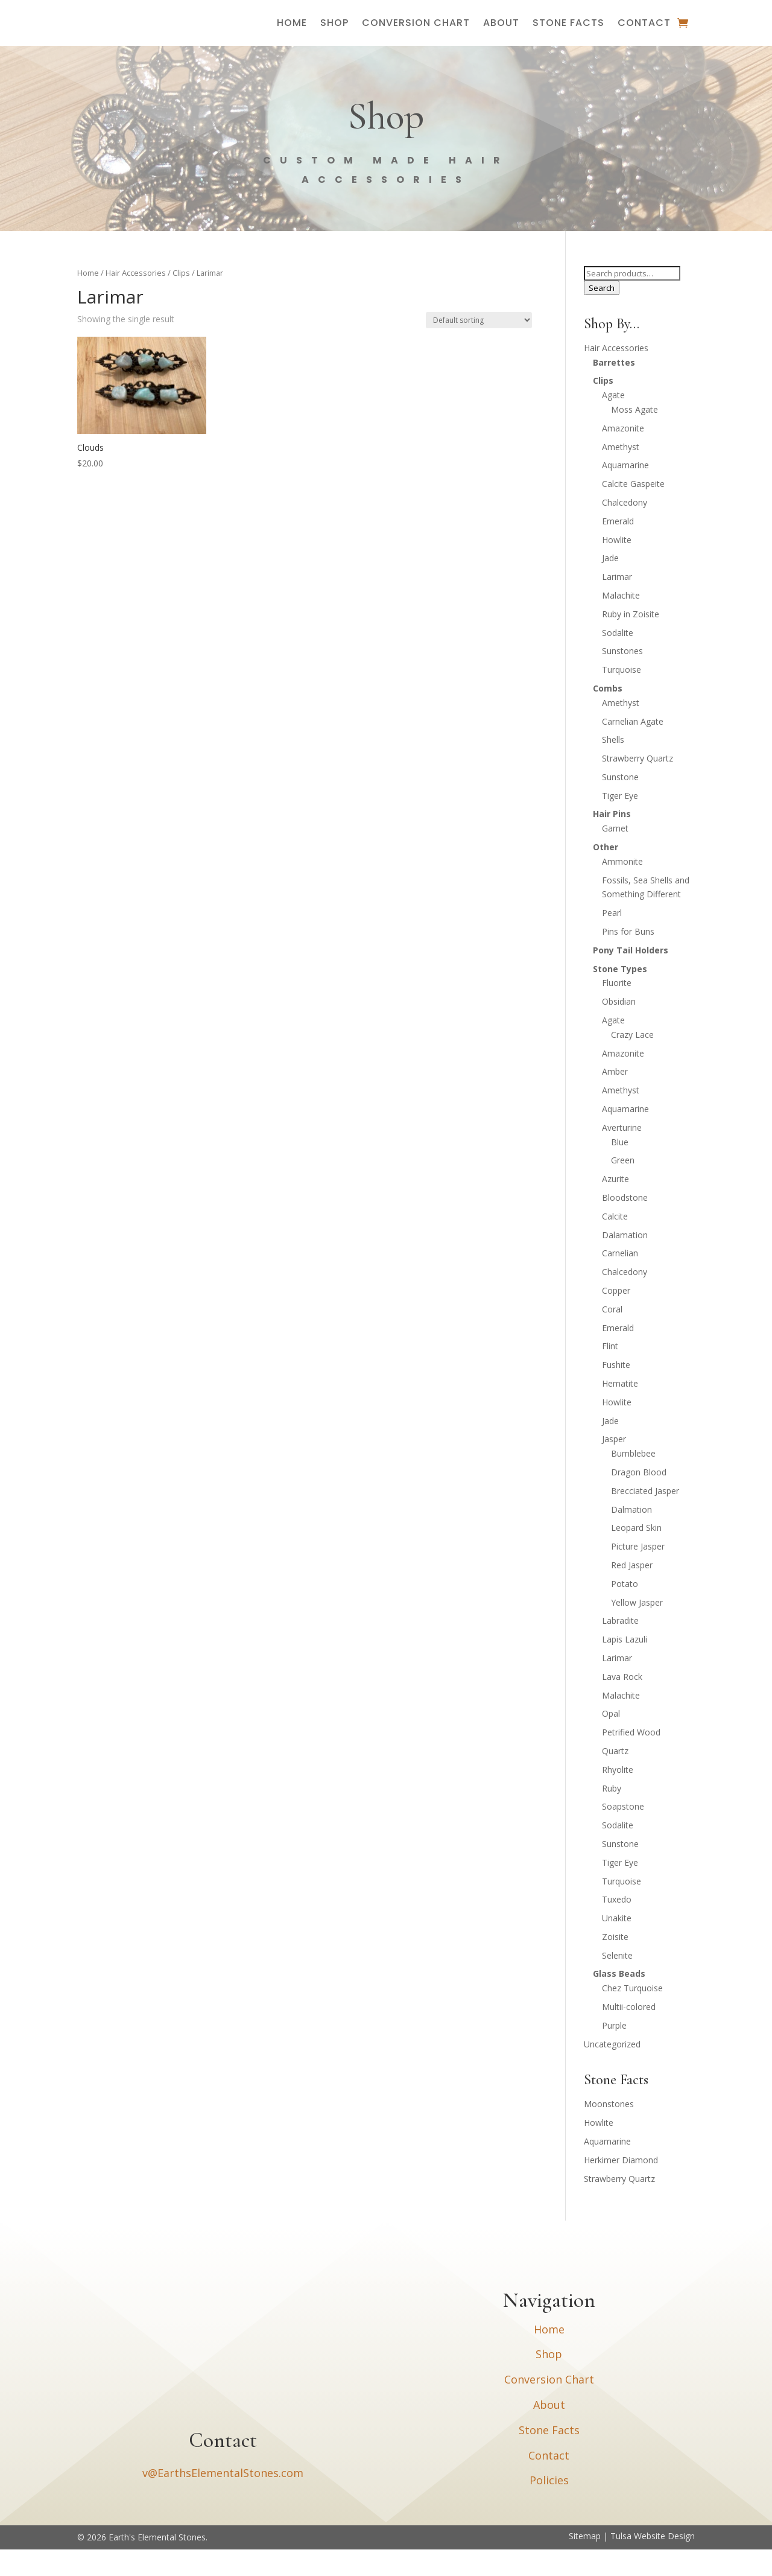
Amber (615, 1098)
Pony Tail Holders (630, 976)
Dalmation (631, 1536)
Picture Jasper (638, 1573)
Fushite (616, 1391)
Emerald (618, 547)
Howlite (616, 566)
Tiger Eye (620, 822)
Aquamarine (625, 491)
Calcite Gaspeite (633, 510)
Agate (613, 421)
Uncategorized (612, 2070)
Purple (614, 2052)
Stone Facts (568, 36)
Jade (610, 584)
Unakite (616, 1944)
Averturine (622, 1154)
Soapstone (623, 1833)
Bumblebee (633, 1480)
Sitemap (585, 2562)
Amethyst (620, 473)
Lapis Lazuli (624, 1665)
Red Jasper (632, 1591)
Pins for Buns (628, 958)
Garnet (615, 854)
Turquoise (621, 696)
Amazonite (623, 454)
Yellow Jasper (637, 1629)
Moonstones (609, 2130)
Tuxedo (616, 1926)
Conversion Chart (416, 36)
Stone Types (620, 995)
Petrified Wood (631, 1758)
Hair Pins (612, 840)
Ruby (611, 1815)
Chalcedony (624, 529)
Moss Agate (634, 436)
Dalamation (625, 1261)
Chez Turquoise (632, 2014)
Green (622, 1186)
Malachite (621, 622)
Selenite (617, 1982)
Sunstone (620, 803)
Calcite (615, 1242)
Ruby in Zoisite (630, 640)
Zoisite (615, 1963)
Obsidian (619, 1028)
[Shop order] (479, 347)
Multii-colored (629, 2033)
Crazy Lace (632, 1061)
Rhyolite (617, 1796)
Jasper (614, 1465)
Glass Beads (619, 2000)
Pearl (612, 939)
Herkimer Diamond (621, 2186)
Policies (549, 2506)
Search (602, 314)
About (501, 36)
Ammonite (622, 888)
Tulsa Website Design (652, 2562)
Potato (624, 1610)
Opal (611, 1740)
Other (605, 873)
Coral (612, 1335)
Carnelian (620, 1279)
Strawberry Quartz (637, 784)
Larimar (617, 603)
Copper (616, 1317)
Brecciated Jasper (645, 1517)
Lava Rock (622, 1703)
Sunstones (622, 677)
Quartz (615, 1777)
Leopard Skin (636, 1554)
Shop (334, 36)
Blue (619, 1168)
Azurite (615, 1205)
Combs (607, 714)
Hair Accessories (136, 299)
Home (292, 36)
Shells (613, 766)
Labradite (620, 1647)
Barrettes (614, 389)
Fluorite (616, 1009)
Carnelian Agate (632, 748)
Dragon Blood (638, 1498)
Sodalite (617, 659)
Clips (181, 299)
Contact (644, 36)
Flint (610, 1372)
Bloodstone (625, 1224)
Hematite (620, 1410)
